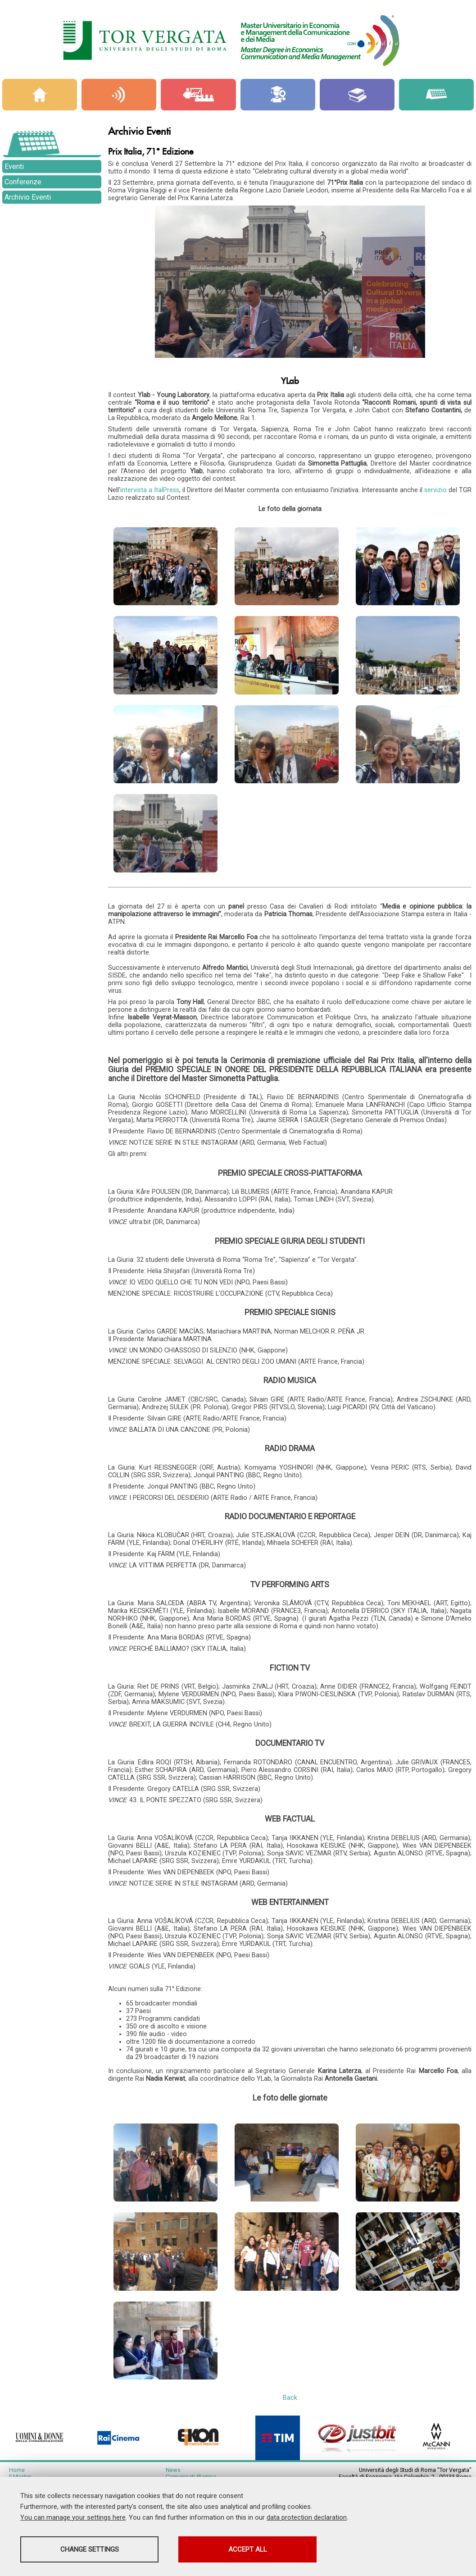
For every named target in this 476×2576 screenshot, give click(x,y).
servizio (436, 490)
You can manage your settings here (73, 2517)
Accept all (253, 2549)
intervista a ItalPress (149, 490)
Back (290, 2430)
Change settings (91, 2549)
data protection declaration (307, 2517)
